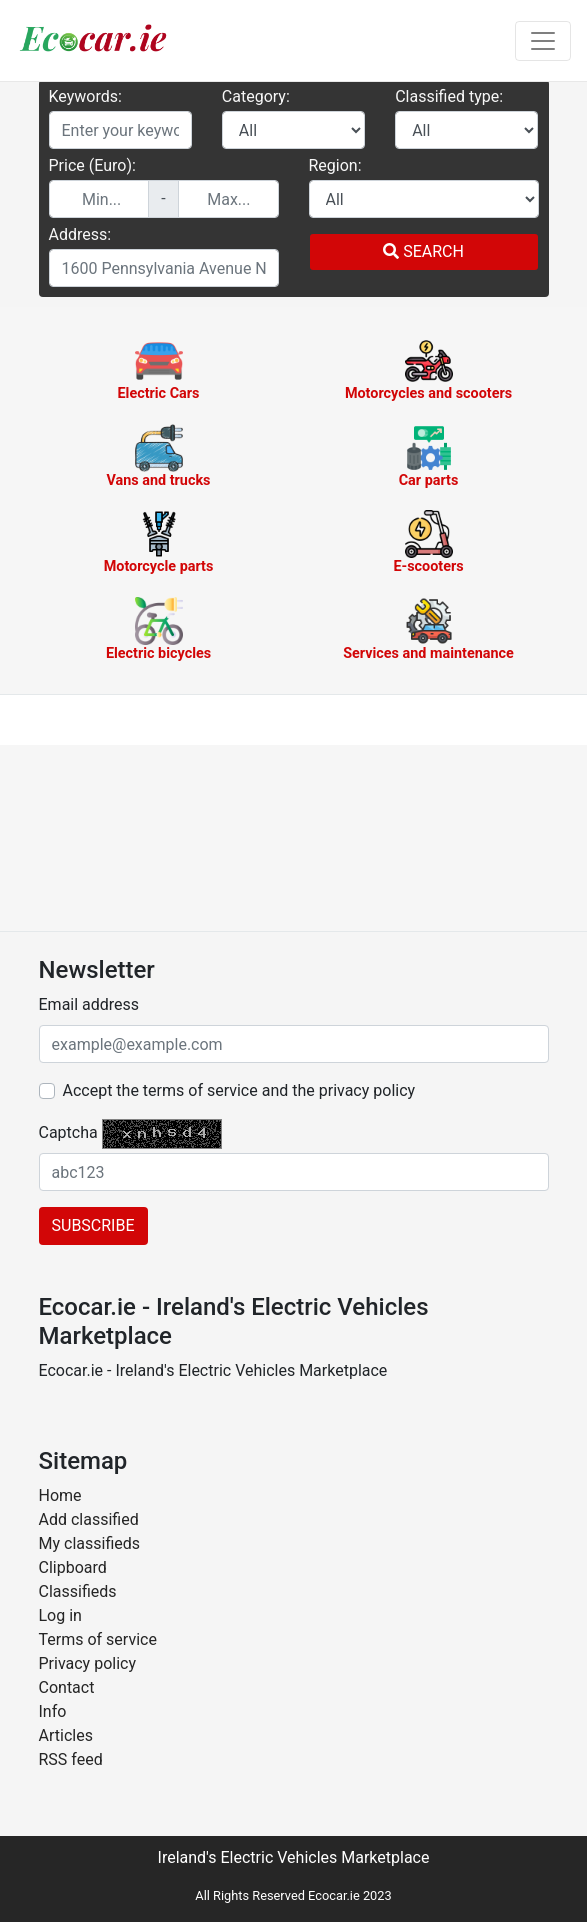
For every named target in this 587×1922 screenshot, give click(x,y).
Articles (66, 1735)
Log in (60, 1615)
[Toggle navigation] (543, 41)
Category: (256, 96)
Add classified (89, 1519)
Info (53, 1711)
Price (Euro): (92, 165)
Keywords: (85, 96)
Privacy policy (88, 1663)
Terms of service (98, 1639)
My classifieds (90, 1543)
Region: (335, 165)
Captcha (68, 1132)
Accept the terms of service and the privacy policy (239, 1090)
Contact (67, 1687)
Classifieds (78, 1591)
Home (60, 1495)
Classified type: (449, 96)
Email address (89, 1004)
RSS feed (71, 1759)
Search (423, 251)
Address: (80, 234)
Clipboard (73, 1567)
